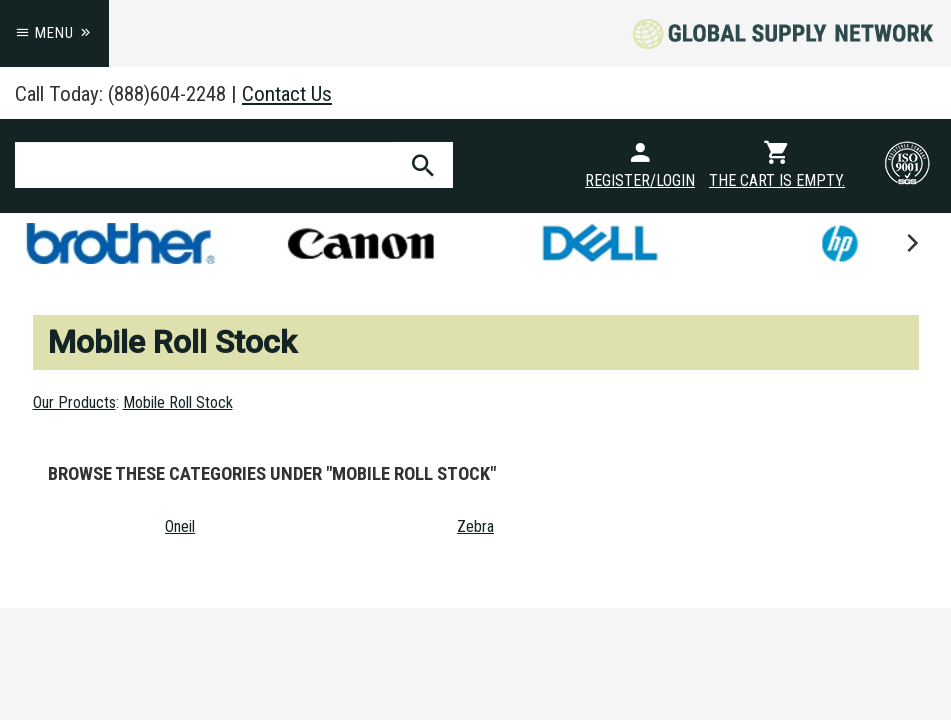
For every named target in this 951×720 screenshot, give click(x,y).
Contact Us (287, 94)
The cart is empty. (777, 180)
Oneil (180, 526)
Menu (54, 33)
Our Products (74, 402)
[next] (911, 243)
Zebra (475, 526)
